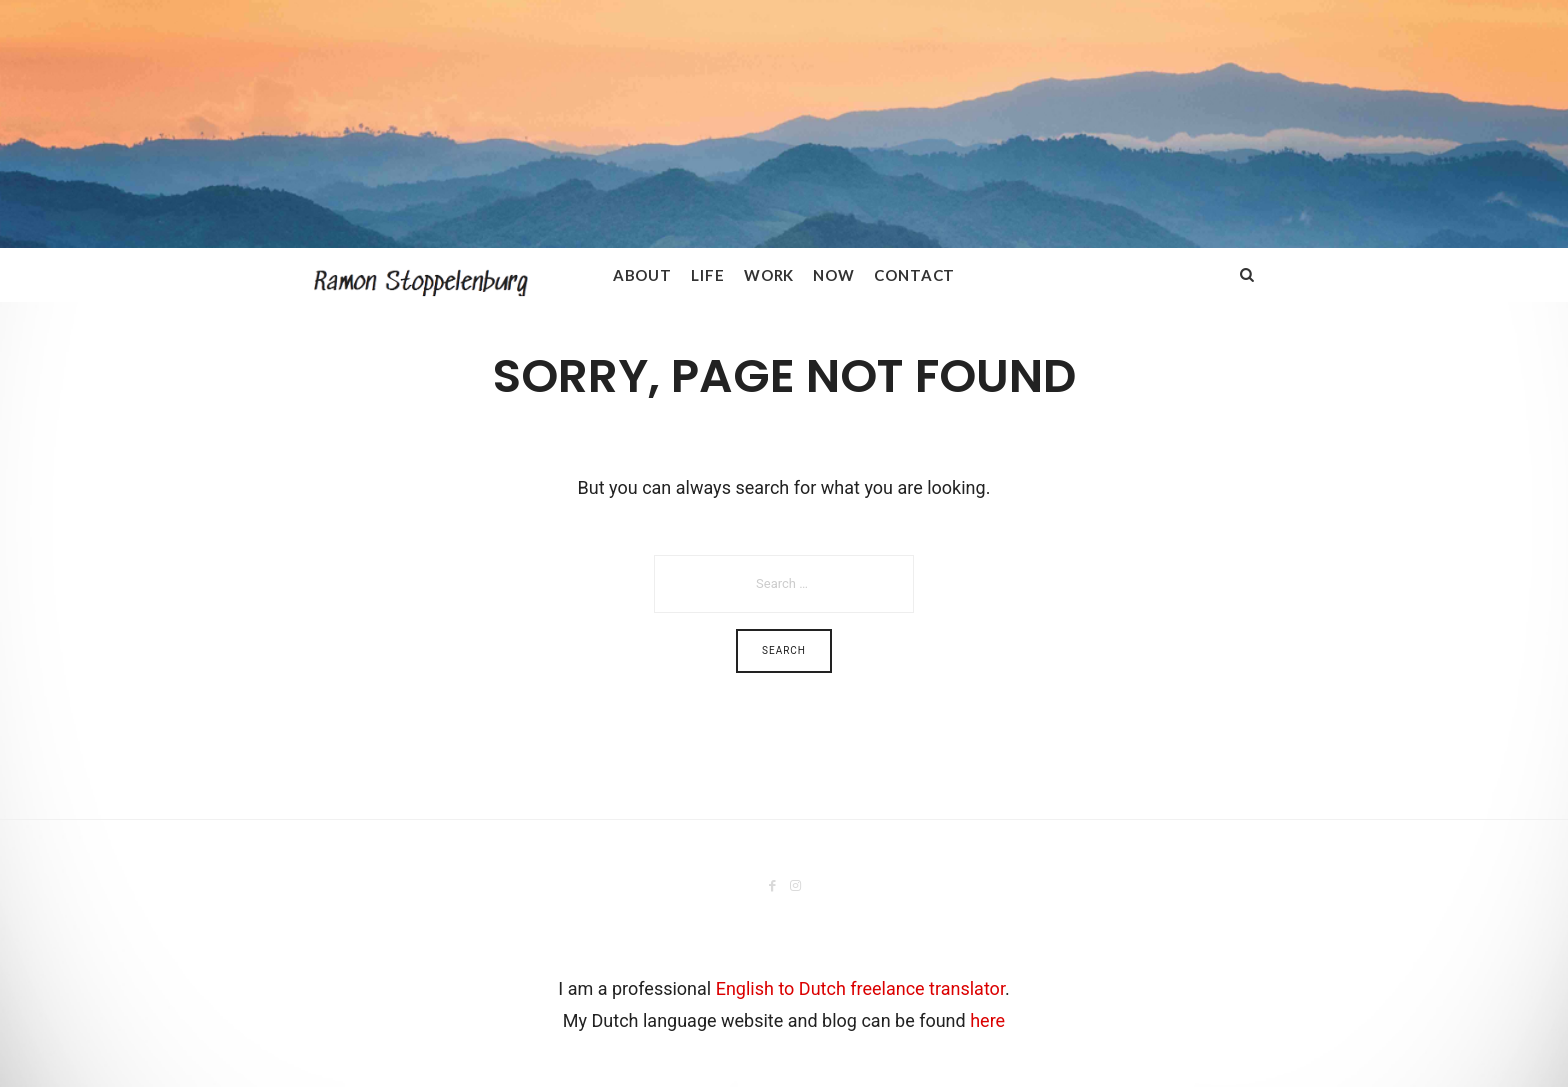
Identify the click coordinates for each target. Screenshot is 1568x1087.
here (987, 1020)
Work (769, 275)
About (643, 275)
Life (708, 275)
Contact (914, 275)
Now (834, 275)
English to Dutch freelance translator (860, 988)
